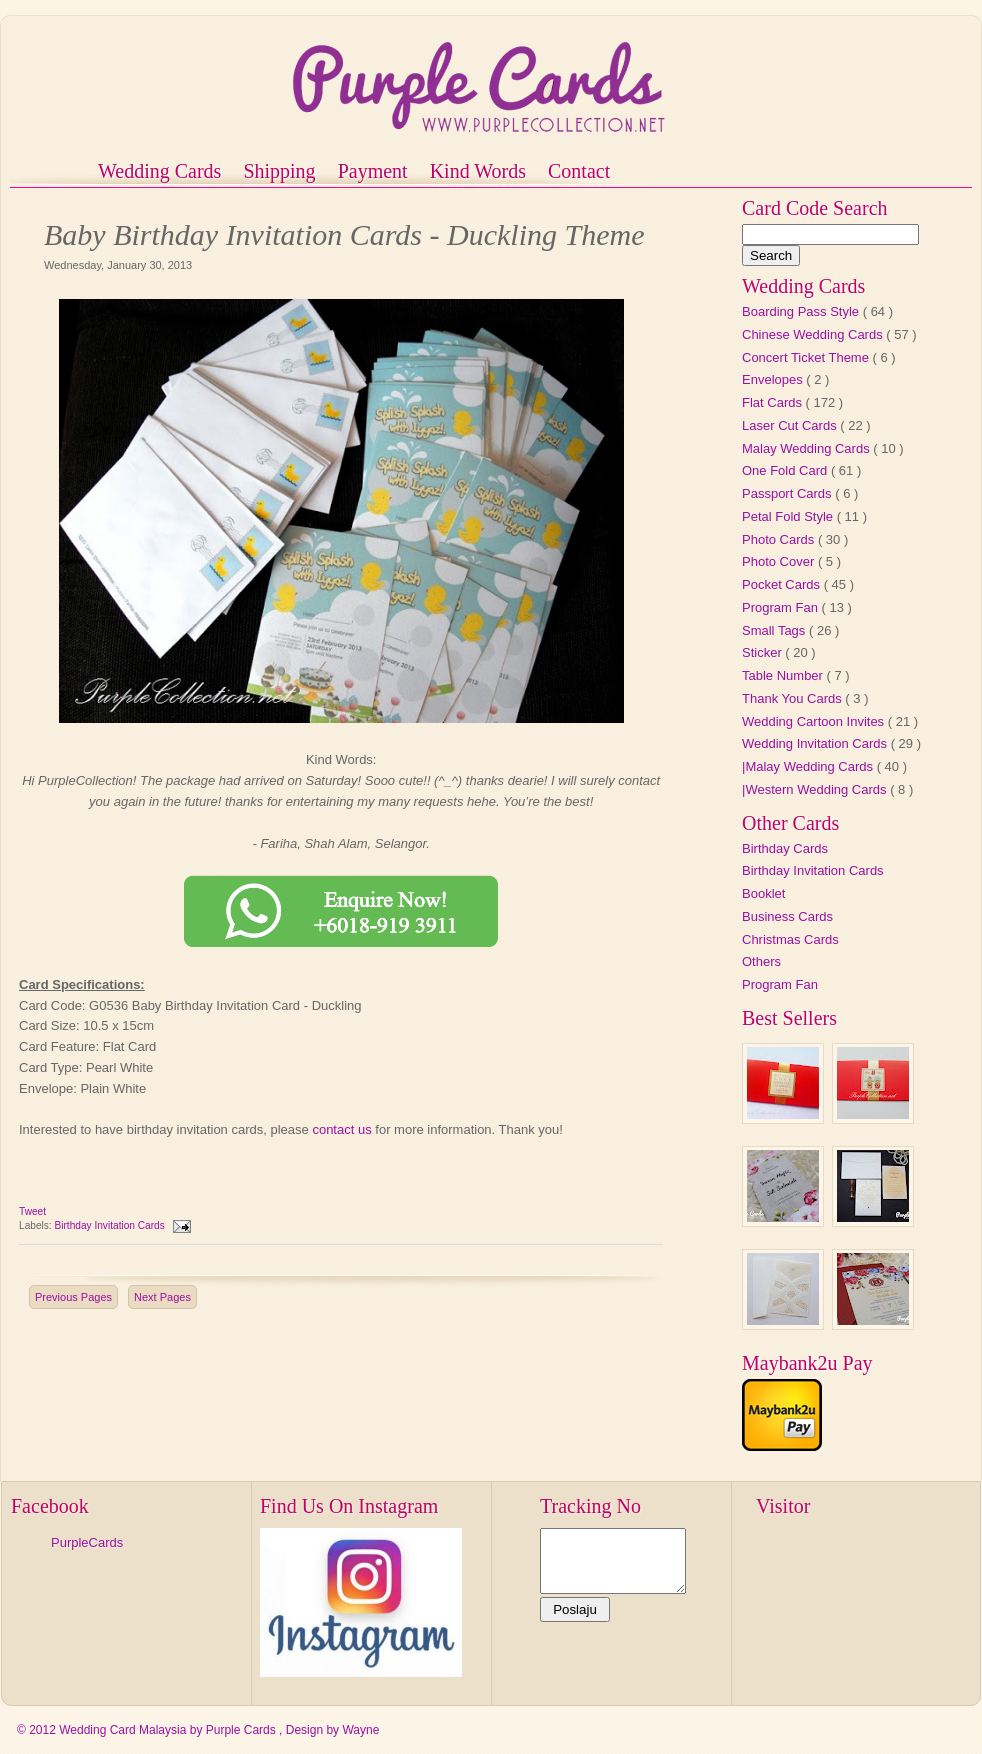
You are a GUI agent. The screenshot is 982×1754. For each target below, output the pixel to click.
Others (761, 961)
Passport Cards (788, 493)
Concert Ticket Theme (807, 357)
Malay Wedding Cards (807, 448)
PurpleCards (87, 1542)
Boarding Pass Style (802, 311)
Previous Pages (73, 1297)
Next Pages (162, 1297)
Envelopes (774, 379)
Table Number (784, 675)
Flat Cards (774, 402)
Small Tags (775, 630)
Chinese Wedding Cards (814, 334)
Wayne (360, 1730)
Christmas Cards (790, 939)
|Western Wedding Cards (816, 789)
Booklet (763, 893)
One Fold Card (786, 470)
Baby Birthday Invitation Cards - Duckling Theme (344, 234)
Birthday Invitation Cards (110, 1225)
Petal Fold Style (789, 516)
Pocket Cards (783, 584)
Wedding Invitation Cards (816, 743)
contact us (341, 1129)
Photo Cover (780, 561)
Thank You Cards (793, 698)
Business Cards (787, 916)
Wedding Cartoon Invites (815, 721)
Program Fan (781, 607)
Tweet (32, 1211)
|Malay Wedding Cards (809, 766)
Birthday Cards (785, 848)
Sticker (763, 652)
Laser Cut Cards (791, 425)
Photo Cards (780, 539)
